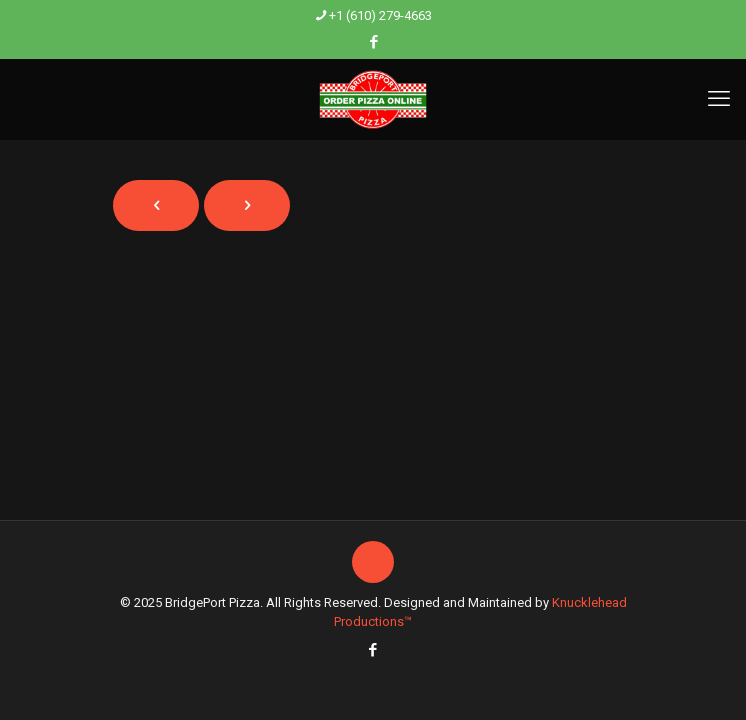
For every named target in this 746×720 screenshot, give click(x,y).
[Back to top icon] (373, 562)
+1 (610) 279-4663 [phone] (380, 15)
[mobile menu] (719, 99)
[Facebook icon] (373, 42)
